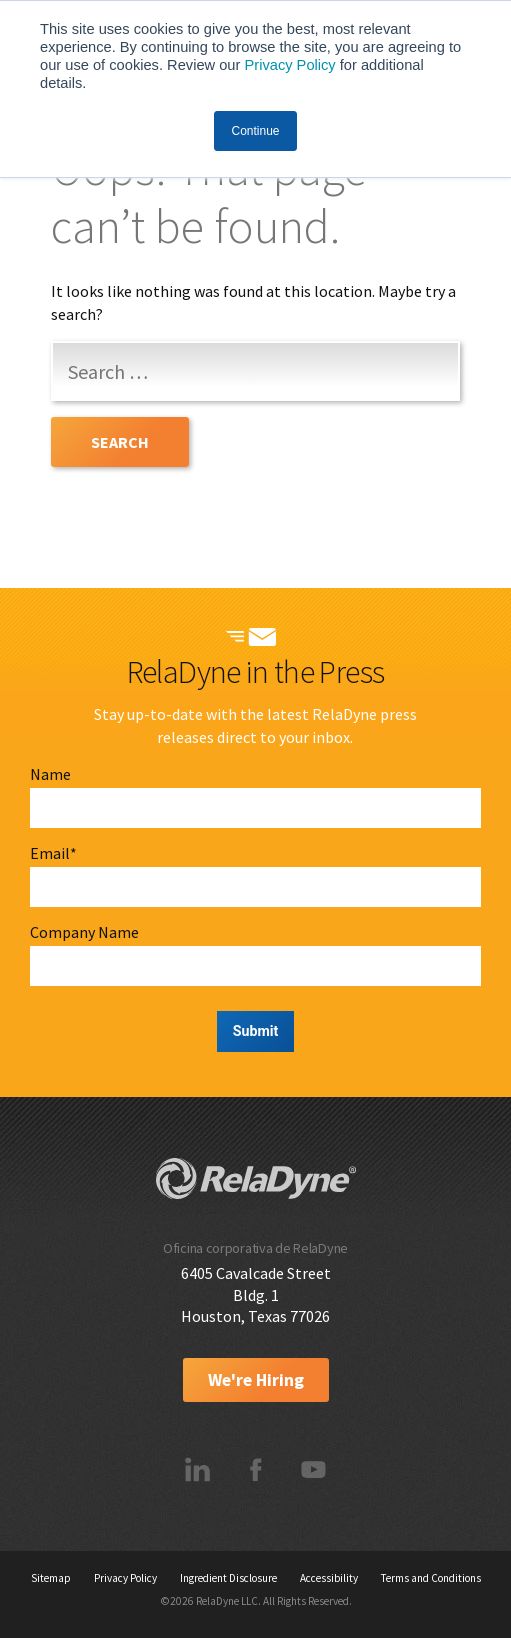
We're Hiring (256, 1380)
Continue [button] (255, 131)
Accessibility (329, 1578)
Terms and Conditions (431, 1578)
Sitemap (51, 1578)
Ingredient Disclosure (228, 1578)
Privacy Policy (289, 65)
